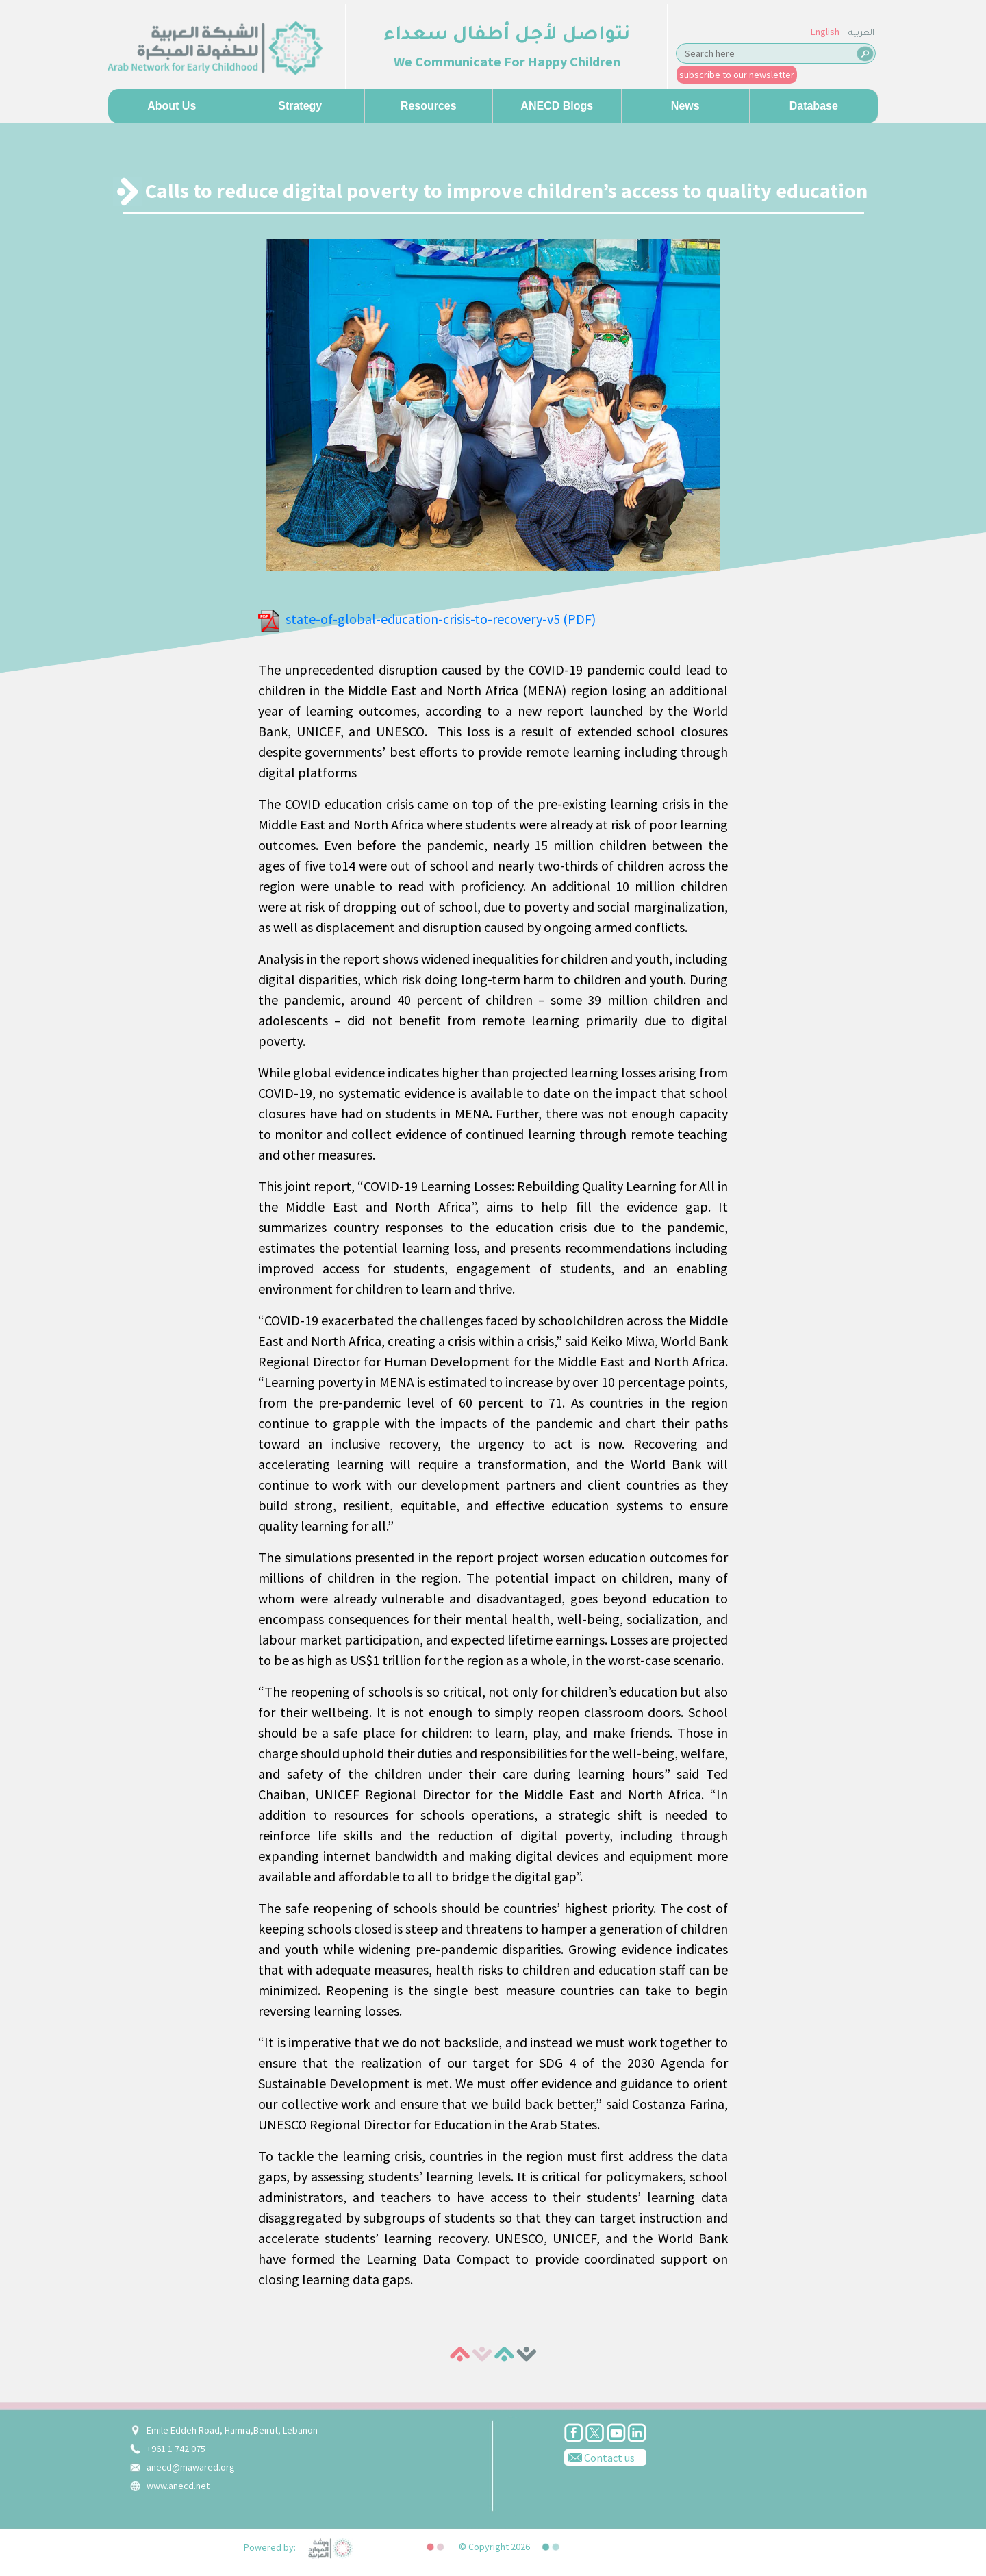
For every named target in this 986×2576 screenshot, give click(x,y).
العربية (861, 33)
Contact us (599, 2456)
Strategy (300, 106)
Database (813, 106)
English (825, 31)
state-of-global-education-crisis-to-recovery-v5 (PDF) (441, 618)
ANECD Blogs (556, 106)
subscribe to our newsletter (736, 74)
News (685, 106)
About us (171, 106)
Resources (429, 106)
